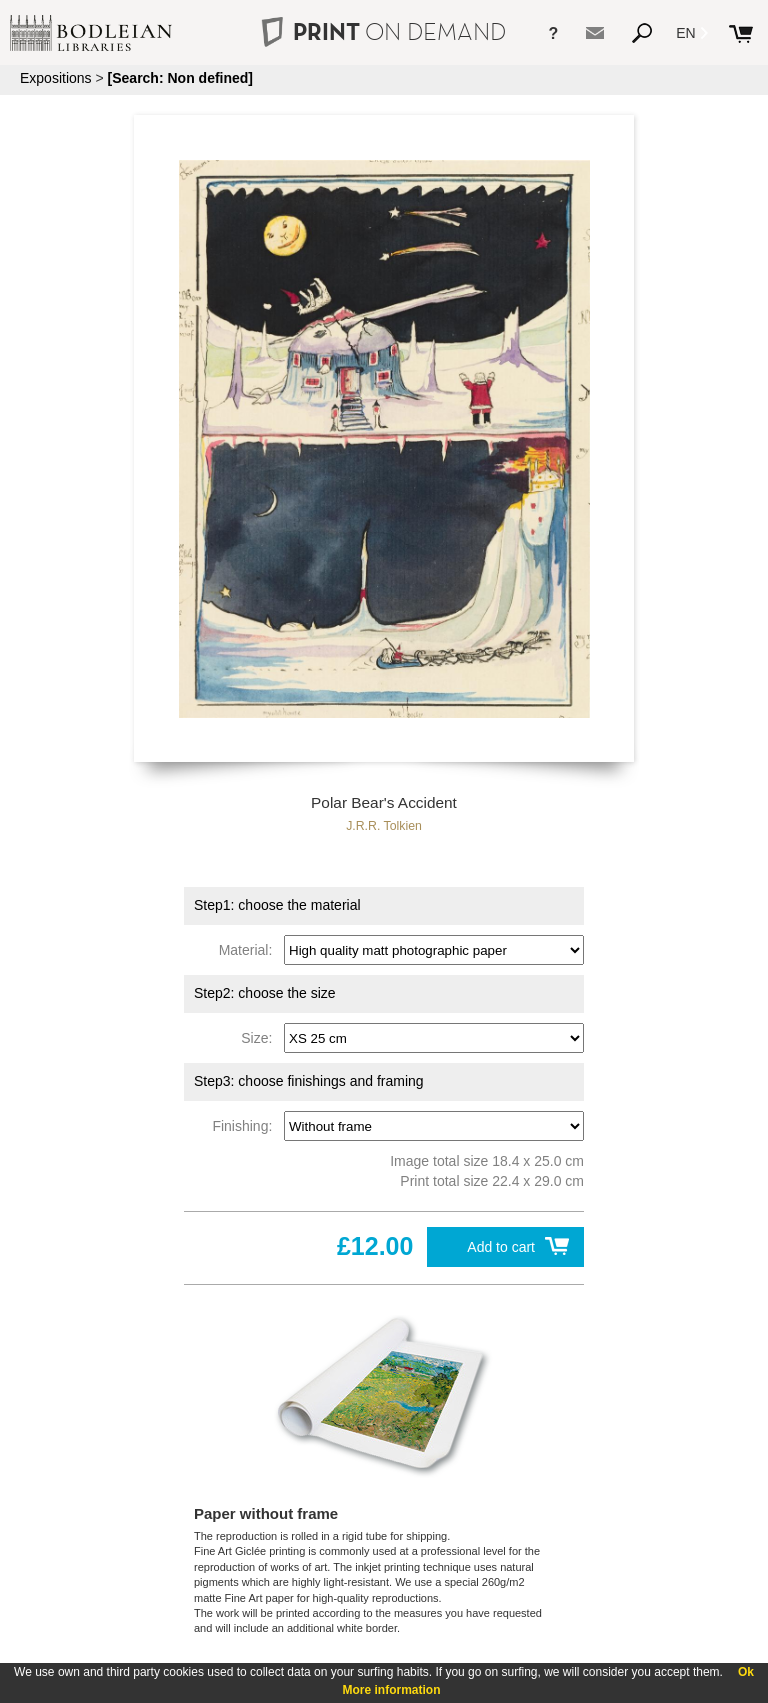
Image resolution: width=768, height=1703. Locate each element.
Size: (260, 1038)
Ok (746, 1672)
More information (392, 1690)
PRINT (384, 31)
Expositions (56, 78)
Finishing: (246, 1126)
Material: (249, 950)
